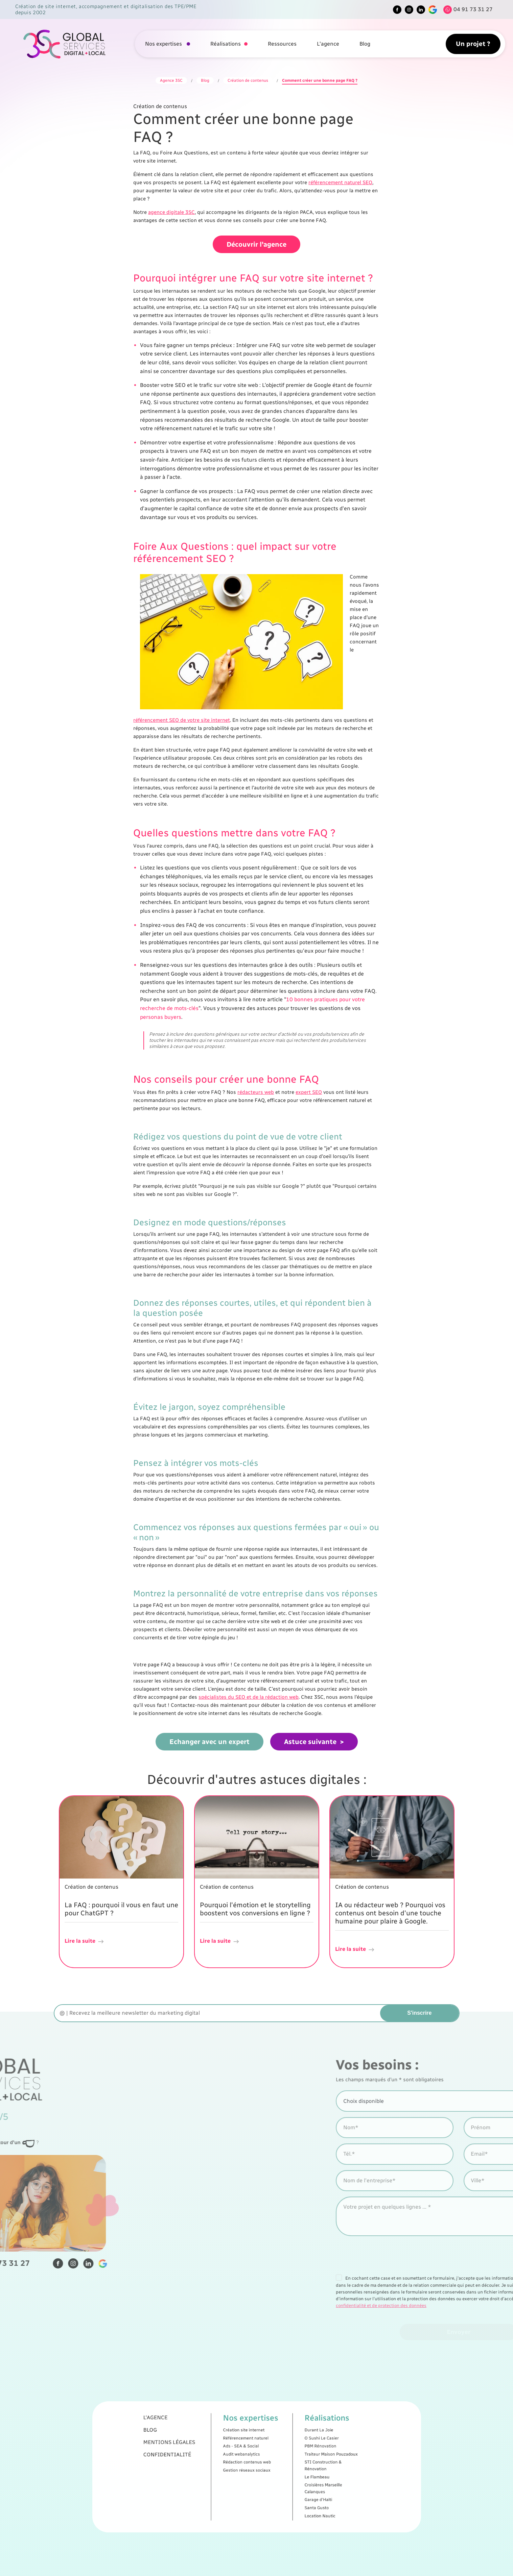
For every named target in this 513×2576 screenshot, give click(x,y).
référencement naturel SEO (340, 182)
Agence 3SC (171, 80)
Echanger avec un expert (209, 1736)
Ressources (282, 44)
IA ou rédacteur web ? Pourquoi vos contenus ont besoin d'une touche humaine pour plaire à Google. (390, 1907)
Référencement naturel (252, 2450)
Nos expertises (164, 44)
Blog (364, 44)
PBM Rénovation (282, 2453)
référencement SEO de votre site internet (181, 714)
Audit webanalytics (250, 2456)
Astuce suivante (310, 1736)
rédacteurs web (255, 1086)
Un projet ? (473, 44)
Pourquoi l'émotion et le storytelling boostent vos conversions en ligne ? (255, 1903)
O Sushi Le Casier (283, 2450)
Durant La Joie (281, 2447)
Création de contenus (248, 80)
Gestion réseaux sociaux (252, 2463)
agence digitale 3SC (171, 212)
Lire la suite (84, 1935)
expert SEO (309, 1086)
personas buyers (160, 1011)
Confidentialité (220, 2456)
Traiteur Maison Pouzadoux (286, 2456)
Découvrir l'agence (256, 239)
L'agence (328, 44)
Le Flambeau (281, 2465)
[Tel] (466, 9)
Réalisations (225, 44)
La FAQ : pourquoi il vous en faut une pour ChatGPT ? (121, 1903)
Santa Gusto (281, 2478)
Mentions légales (221, 2451)
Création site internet (251, 2447)
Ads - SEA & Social (250, 2453)
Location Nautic (282, 2481)
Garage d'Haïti (281, 2475)
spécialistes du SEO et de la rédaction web (249, 1691)
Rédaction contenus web (252, 2459)
